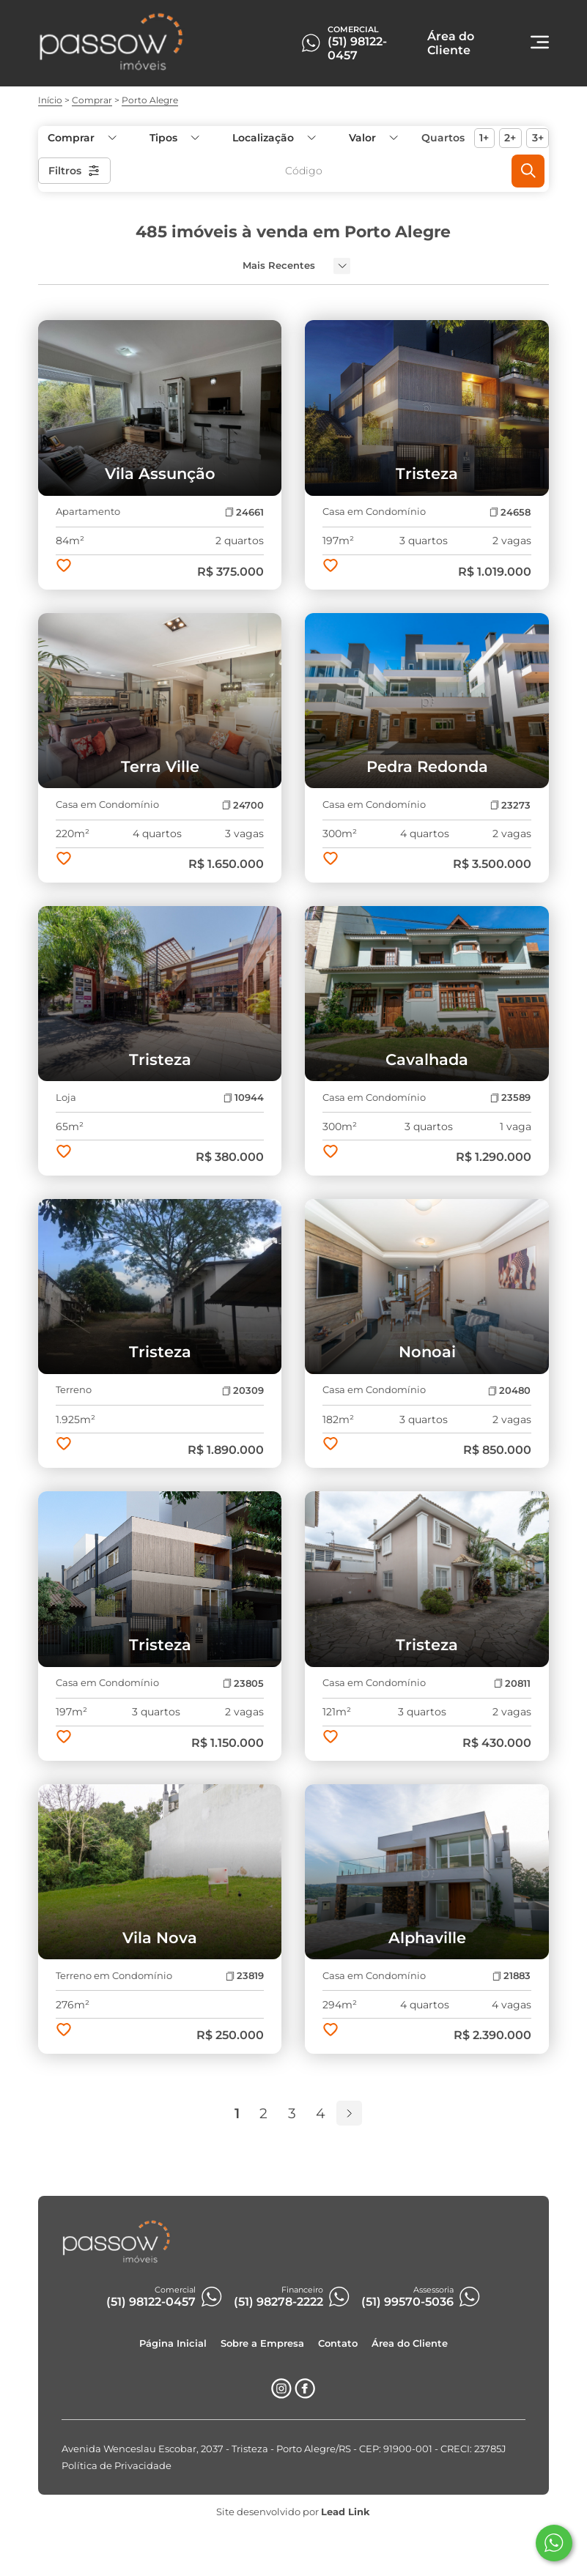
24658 (510, 512)
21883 (511, 1975)
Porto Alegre (150, 99)
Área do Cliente (410, 2343)
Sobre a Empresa (262, 2343)
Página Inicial (173, 2343)
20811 (512, 1683)
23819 (245, 1975)
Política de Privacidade (116, 2465)
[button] (372, 138)
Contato (338, 2343)
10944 (244, 1097)
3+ (538, 137)
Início (50, 99)
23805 (243, 1683)
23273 (510, 805)
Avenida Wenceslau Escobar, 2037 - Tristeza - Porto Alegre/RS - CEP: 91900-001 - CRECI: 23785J (284, 2448)
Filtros (74, 170)
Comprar (92, 99)
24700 (243, 805)
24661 (244, 512)
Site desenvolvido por (293, 2511)
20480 (509, 1390)
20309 (243, 1390)
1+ (484, 137)
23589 (510, 1097)
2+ (510, 137)
